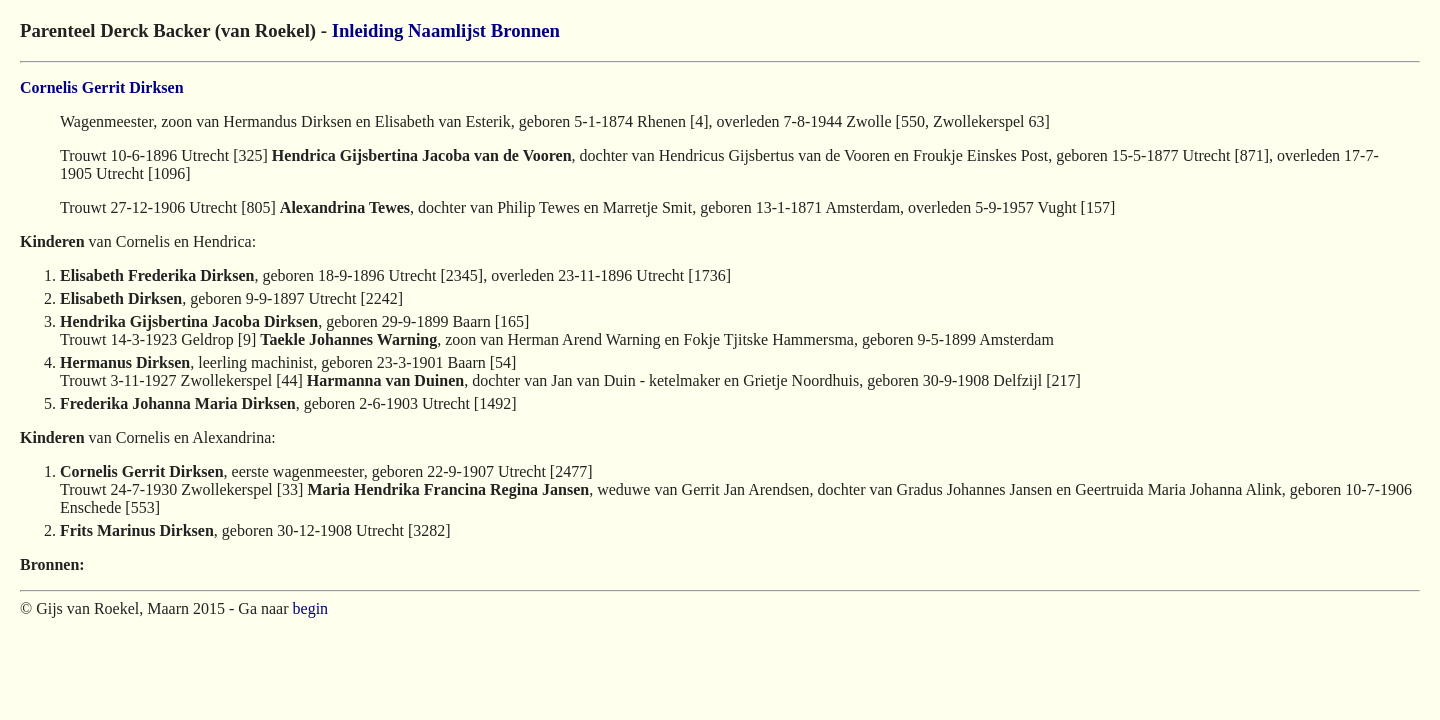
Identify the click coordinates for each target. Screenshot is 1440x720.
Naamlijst (447, 30)
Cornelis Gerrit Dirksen (102, 87)
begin (311, 608)
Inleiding (368, 30)
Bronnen (525, 30)
